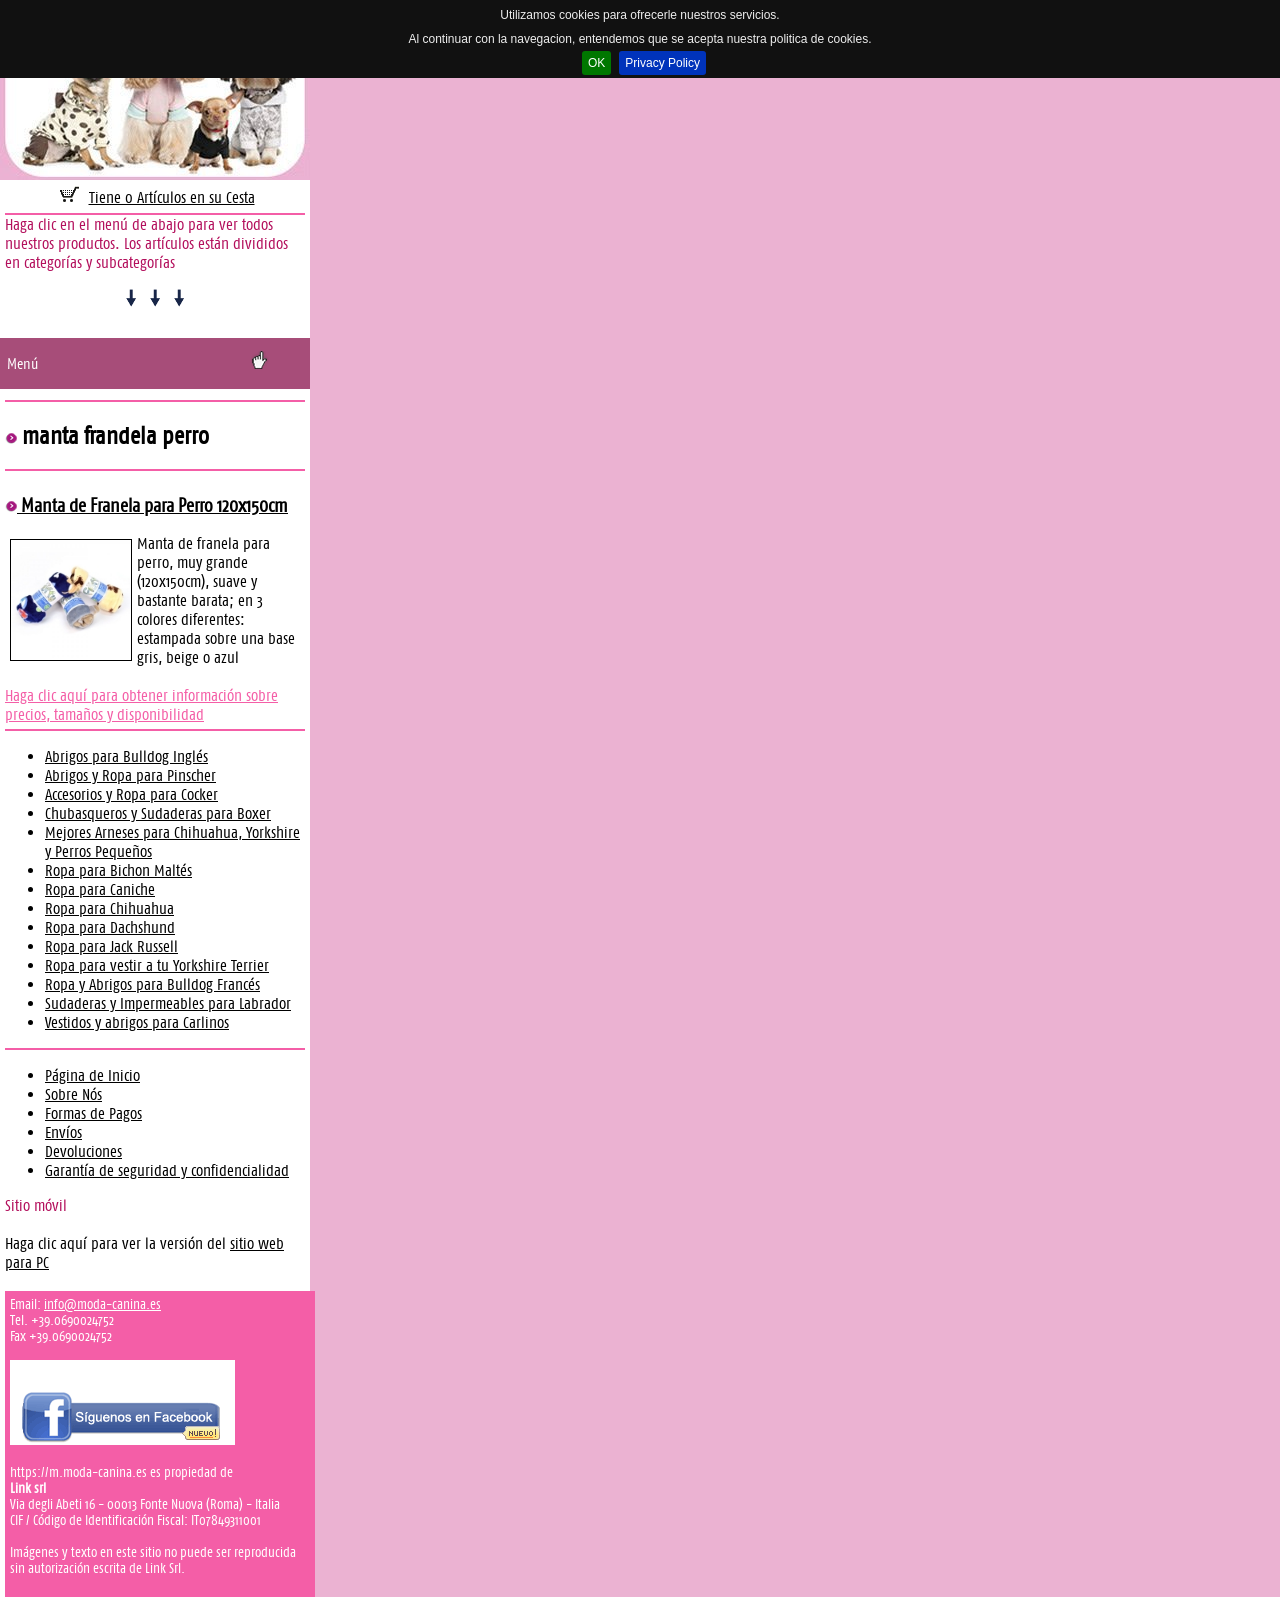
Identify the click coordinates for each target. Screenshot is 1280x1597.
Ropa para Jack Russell (111, 946)
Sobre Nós (73, 1094)
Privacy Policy (662, 63)
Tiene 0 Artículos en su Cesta (172, 197)
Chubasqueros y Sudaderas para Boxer (158, 813)
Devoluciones (83, 1151)
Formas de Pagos (93, 1113)
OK (596, 63)
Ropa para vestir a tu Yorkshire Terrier (157, 965)
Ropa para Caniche (100, 889)
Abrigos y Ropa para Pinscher (130, 775)
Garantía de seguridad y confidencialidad (167, 1170)
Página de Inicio (92, 1075)
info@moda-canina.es (102, 1304)
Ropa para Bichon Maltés (118, 870)
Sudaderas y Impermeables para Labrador (168, 1003)
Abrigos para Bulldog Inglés (126, 756)
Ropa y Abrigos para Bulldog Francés (152, 984)
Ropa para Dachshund (110, 927)
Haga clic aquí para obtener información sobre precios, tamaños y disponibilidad (141, 705)
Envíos (63, 1132)
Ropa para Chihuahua (109, 908)
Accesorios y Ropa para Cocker (131, 794)
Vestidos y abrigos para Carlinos (137, 1022)
